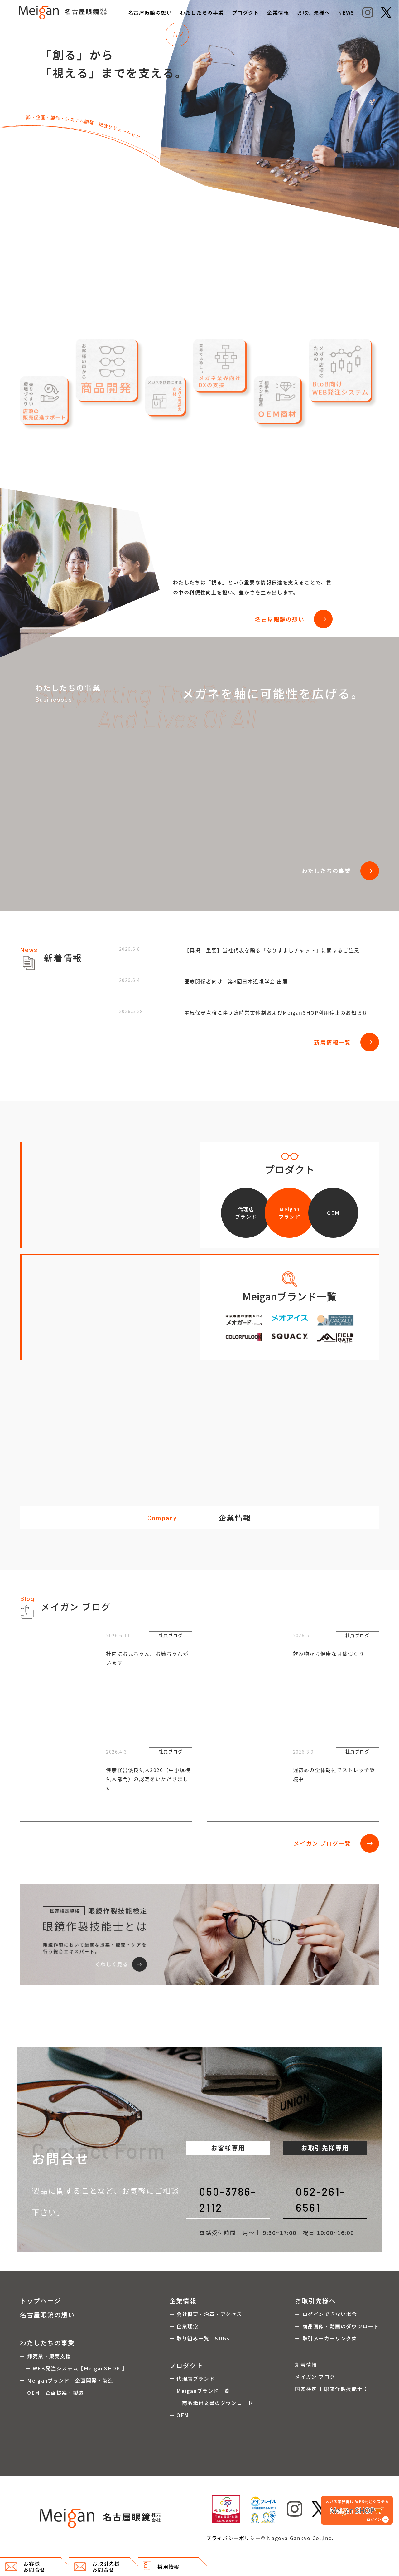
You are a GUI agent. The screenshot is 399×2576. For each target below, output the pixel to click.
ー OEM (179, 2415)
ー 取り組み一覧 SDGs (199, 2338)
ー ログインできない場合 (326, 2314)
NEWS (346, 12)
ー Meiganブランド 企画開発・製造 (66, 2380)
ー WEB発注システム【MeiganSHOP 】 (73, 2368)
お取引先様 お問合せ (97, 2566)
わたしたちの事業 (202, 12)
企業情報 (278, 12)
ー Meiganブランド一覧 (199, 2390)
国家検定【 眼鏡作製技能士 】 (332, 2389)
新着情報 (306, 2364)
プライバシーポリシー (233, 2538)
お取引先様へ (313, 12)
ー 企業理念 (184, 2326)
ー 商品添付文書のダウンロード (211, 2403)
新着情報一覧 (346, 1042)
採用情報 (161, 2566)
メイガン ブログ (315, 2376)
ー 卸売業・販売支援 (45, 2356)
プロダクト (245, 12)
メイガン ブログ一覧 (336, 1843)
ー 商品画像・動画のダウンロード (337, 2326)
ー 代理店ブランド (192, 2378)
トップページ (40, 2300)
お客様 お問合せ (25, 2566)
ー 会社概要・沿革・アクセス (205, 2314)
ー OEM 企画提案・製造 (52, 2392)
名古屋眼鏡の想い (150, 12)
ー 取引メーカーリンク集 (326, 2338)
